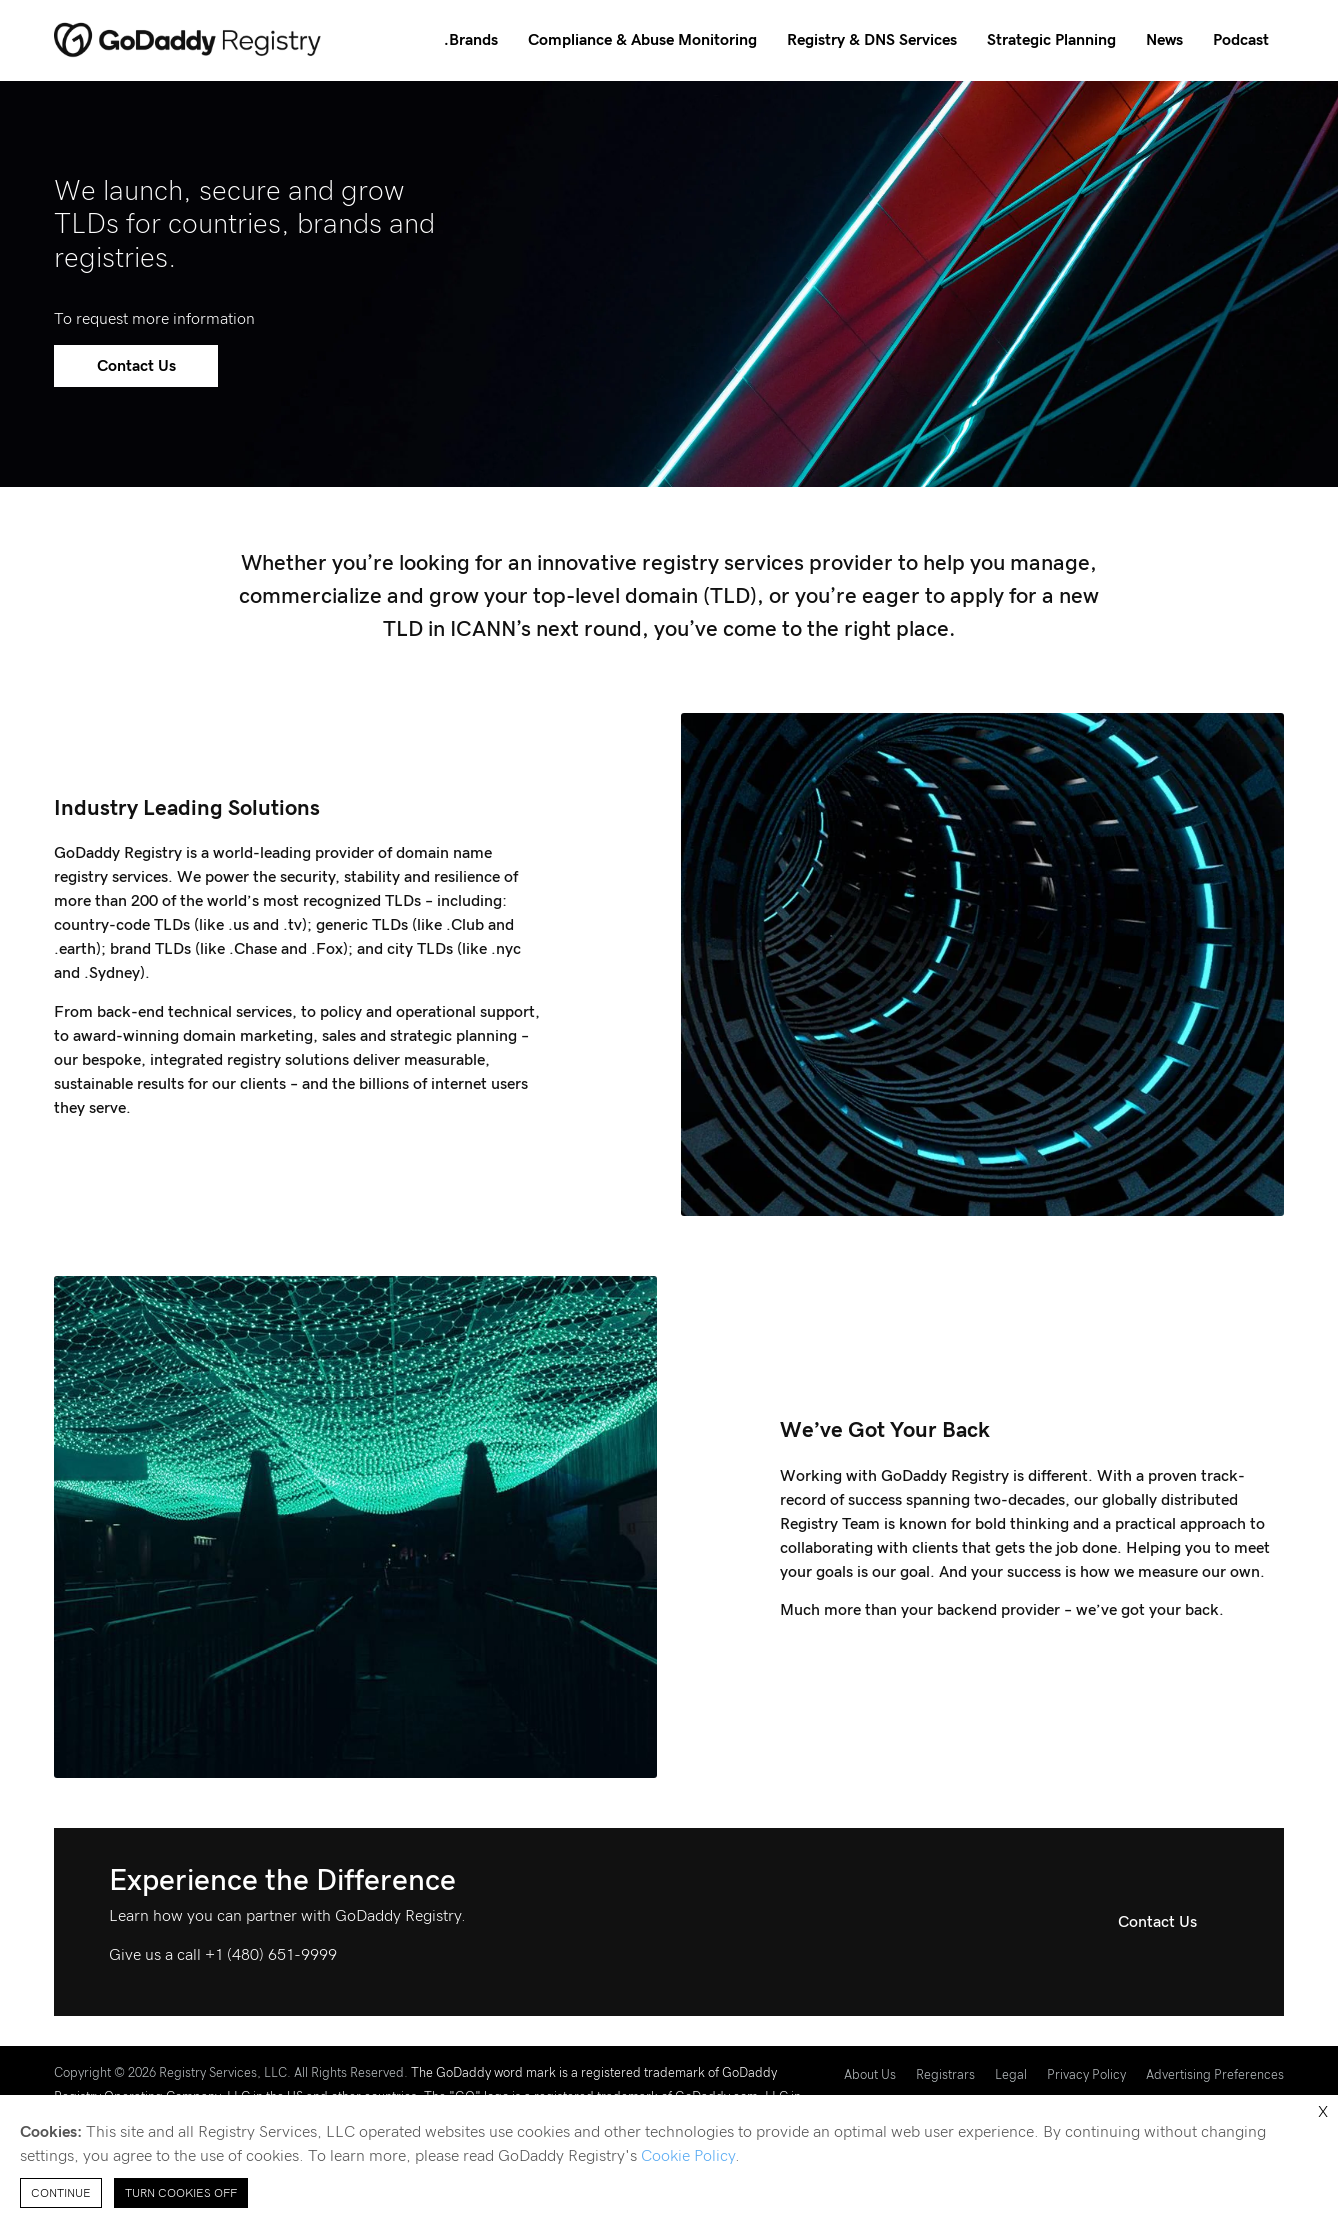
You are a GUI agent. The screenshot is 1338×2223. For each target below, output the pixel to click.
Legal (1011, 2075)
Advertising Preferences (1215, 2075)
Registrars (945, 2075)
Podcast (1241, 40)
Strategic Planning (1051, 40)
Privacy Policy (1086, 2075)
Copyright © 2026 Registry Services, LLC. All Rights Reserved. (231, 2073)
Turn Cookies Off (181, 2193)
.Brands (471, 40)
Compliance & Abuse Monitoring (642, 40)
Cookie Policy (688, 2156)
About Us (870, 2075)
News (1164, 40)
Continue (61, 2193)
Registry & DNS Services (872, 40)
